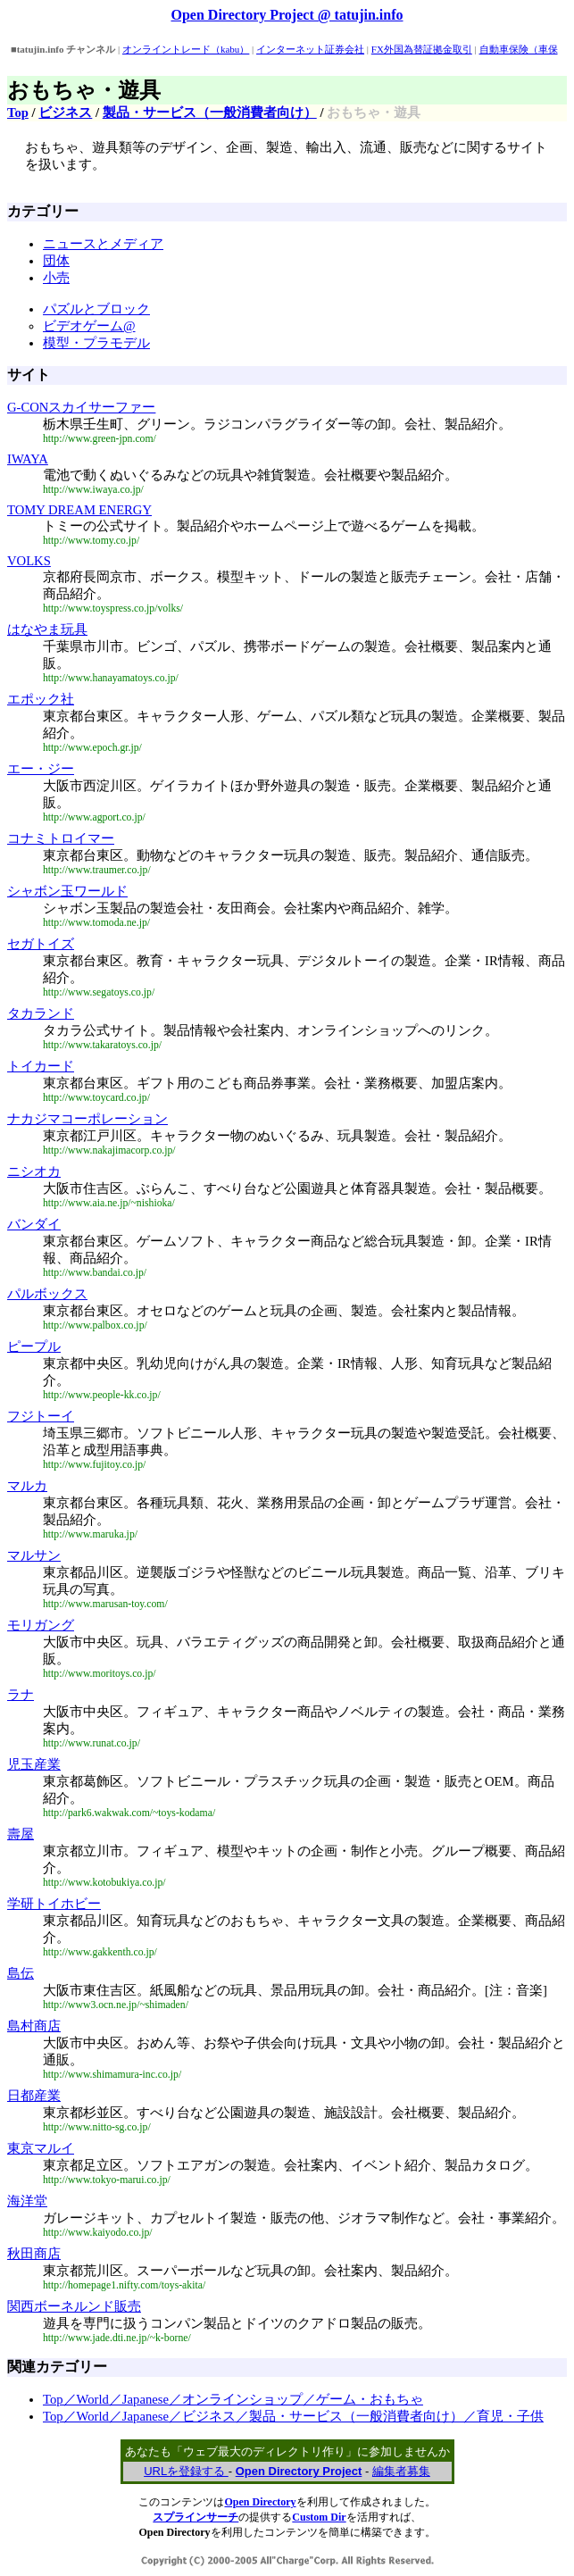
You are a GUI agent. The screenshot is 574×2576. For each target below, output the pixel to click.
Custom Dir (318, 2517)
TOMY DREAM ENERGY (79, 510)
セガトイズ (40, 944)
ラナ (20, 1695)
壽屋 (20, 1834)
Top (18, 112)
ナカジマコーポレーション (87, 1119)
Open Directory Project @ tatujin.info (287, 14)
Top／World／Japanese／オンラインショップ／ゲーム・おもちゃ (233, 2399)
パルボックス (47, 1294)
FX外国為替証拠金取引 (421, 49)
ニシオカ (34, 1171)
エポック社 (40, 699)
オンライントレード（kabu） (185, 49)
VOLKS (29, 561)
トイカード (40, 1066)
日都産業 (34, 2095)
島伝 (20, 1973)
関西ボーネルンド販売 (74, 2306)
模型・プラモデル (96, 343)
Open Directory (259, 2502)
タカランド (40, 1013)
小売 (56, 278)
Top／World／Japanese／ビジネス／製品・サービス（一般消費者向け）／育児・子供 (293, 2416)
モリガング (40, 1625)
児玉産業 (34, 1764)
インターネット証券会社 (310, 49)
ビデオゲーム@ (89, 326)
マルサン (34, 1555)
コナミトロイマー (60, 838)
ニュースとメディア (103, 244)
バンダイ (34, 1224)
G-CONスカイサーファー (81, 407)
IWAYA (27, 459)
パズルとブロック (96, 309)
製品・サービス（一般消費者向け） (210, 112)
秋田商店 (34, 2254)
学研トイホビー (54, 1904)
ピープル (34, 1346)
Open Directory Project (299, 2471)
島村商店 (34, 2026)
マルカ (27, 1486)
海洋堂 (27, 2201)
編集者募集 (401, 2471)
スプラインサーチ (195, 2517)
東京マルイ (40, 2148)
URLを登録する (186, 2471)
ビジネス (65, 112)
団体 (56, 261)
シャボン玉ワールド (67, 891)
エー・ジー (40, 769)
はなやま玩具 (47, 629)
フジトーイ (40, 1416)
